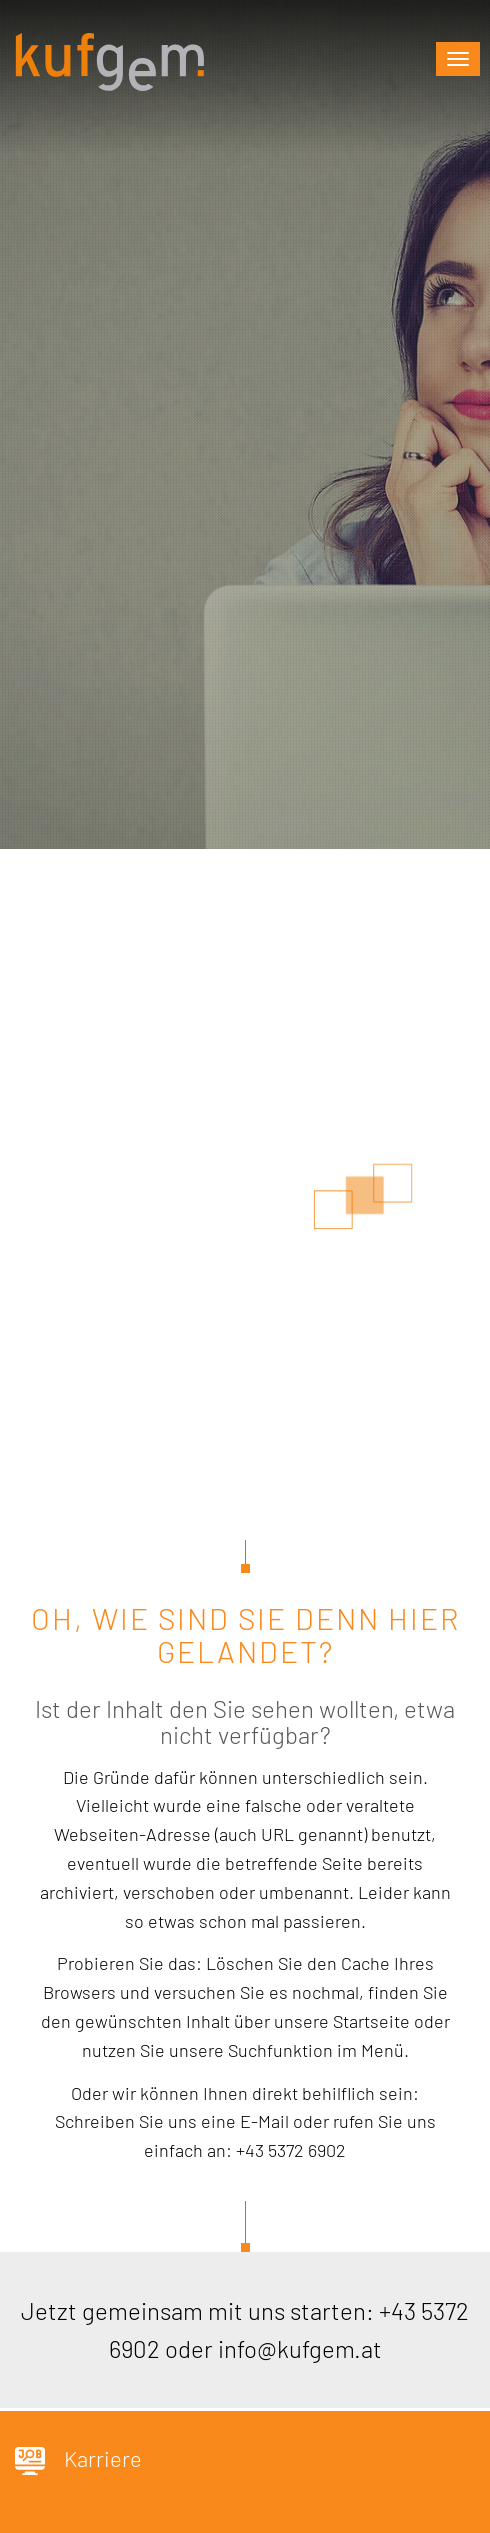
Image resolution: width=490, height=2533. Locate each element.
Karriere (78, 2460)
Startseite (371, 2021)
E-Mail (264, 2121)
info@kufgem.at (300, 2348)
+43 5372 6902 (291, 2150)
